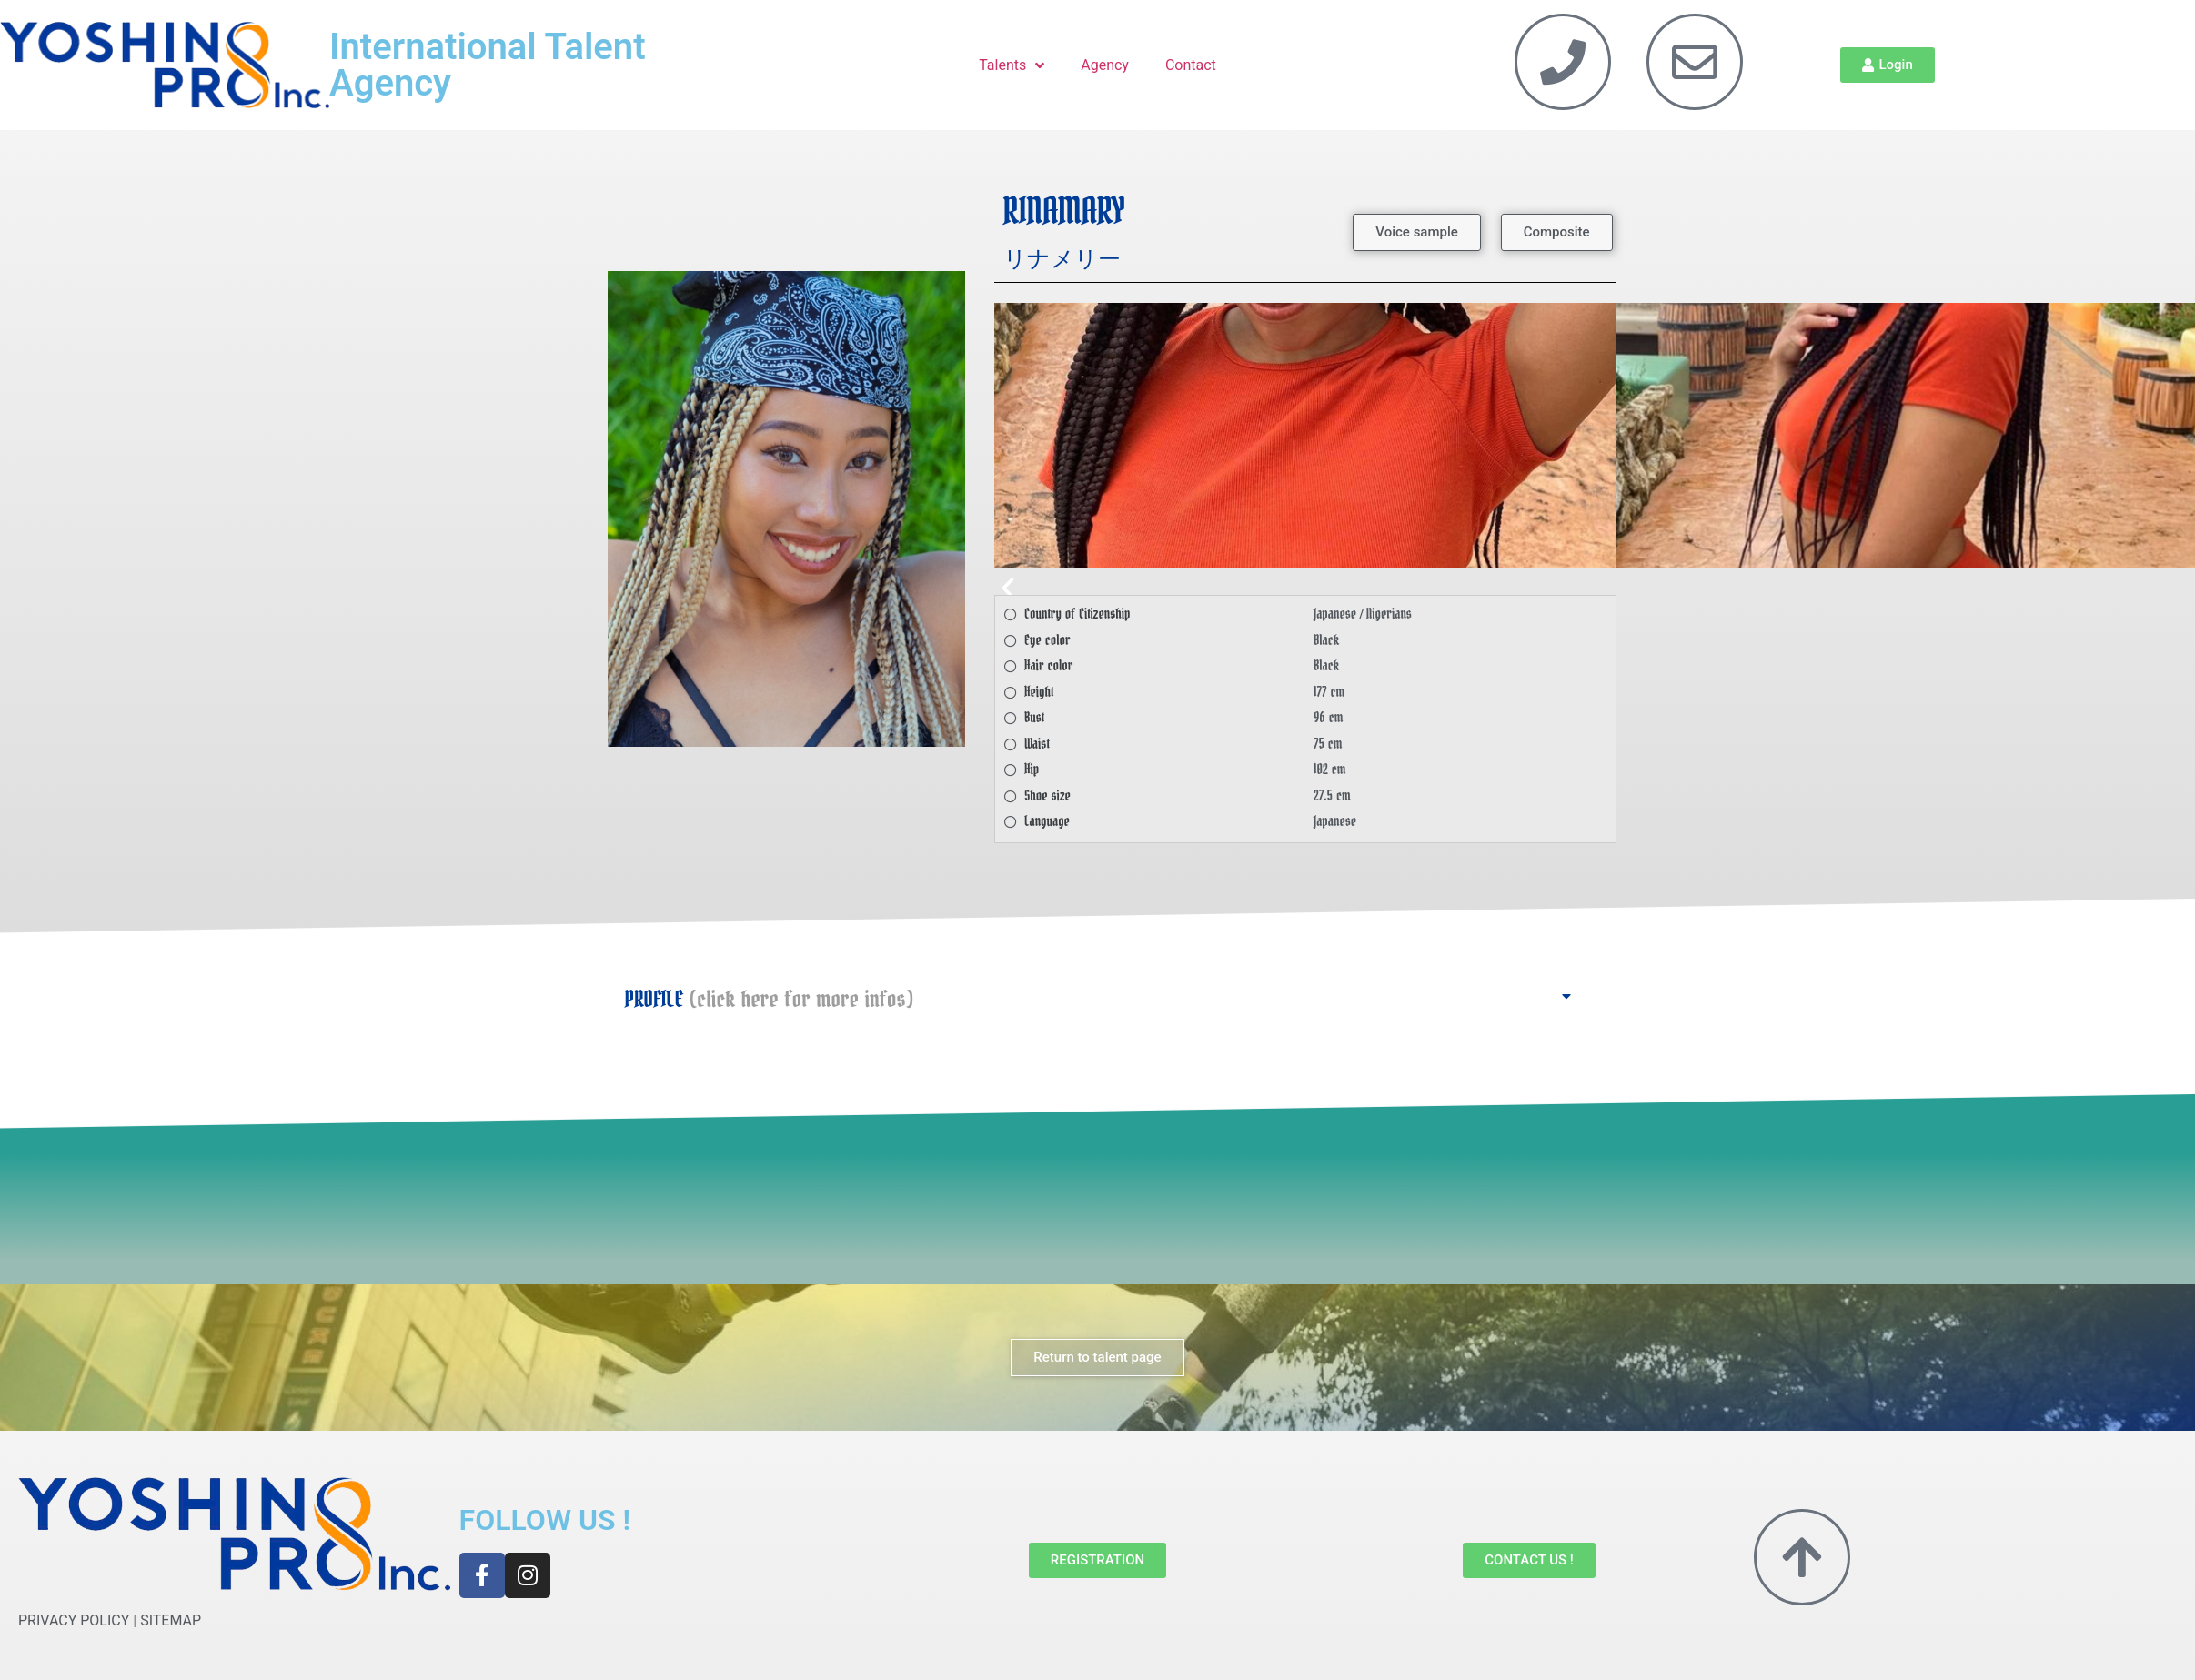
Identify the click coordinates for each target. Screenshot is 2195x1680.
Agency (1105, 65)
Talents (1011, 65)
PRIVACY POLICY (73, 1620)
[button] (1416, 232)
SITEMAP (170, 1620)
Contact (1190, 65)
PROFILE (769, 1000)
